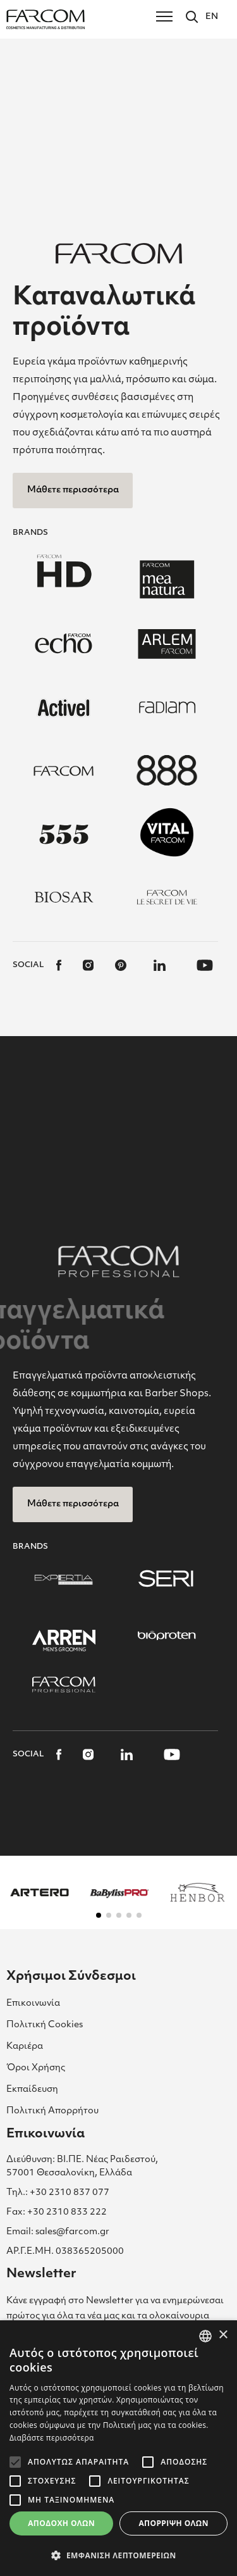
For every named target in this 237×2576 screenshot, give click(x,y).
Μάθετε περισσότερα (73, 490)
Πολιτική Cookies (44, 2025)
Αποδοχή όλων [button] (61, 2523)
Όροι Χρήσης (35, 2068)
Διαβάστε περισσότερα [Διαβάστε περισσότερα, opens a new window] (51, 2437)
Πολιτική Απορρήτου (52, 2111)
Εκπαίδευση (32, 2089)
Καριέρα (24, 2046)
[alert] (118, 2448)
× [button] (223, 2335)
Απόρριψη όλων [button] (173, 2523)
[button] (98, 1915)
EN (211, 17)
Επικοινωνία (33, 2003)
